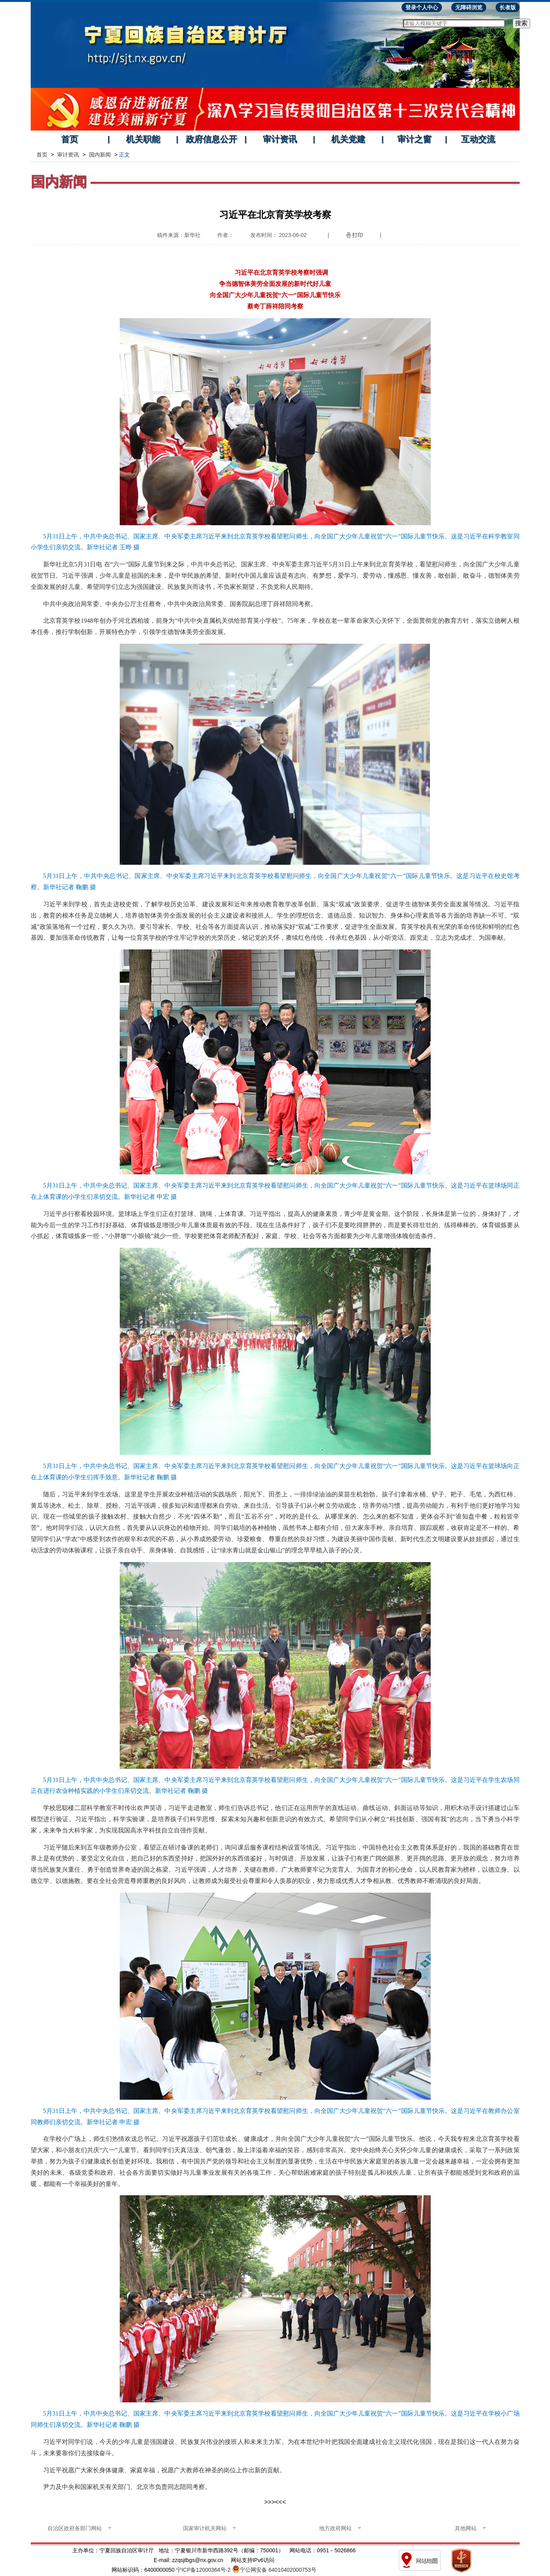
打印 (357, 235)
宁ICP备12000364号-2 (203, 2570)
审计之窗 (414, 139)
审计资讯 (280, 139)
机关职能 (143, 139)
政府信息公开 (211, 139)
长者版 (507, 7)
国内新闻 (100, 155)
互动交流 (478, 139)
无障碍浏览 (468, 7)
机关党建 (348, 139)
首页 (69, 139)
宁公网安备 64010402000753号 (278, 2570)
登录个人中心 (421, 7)
